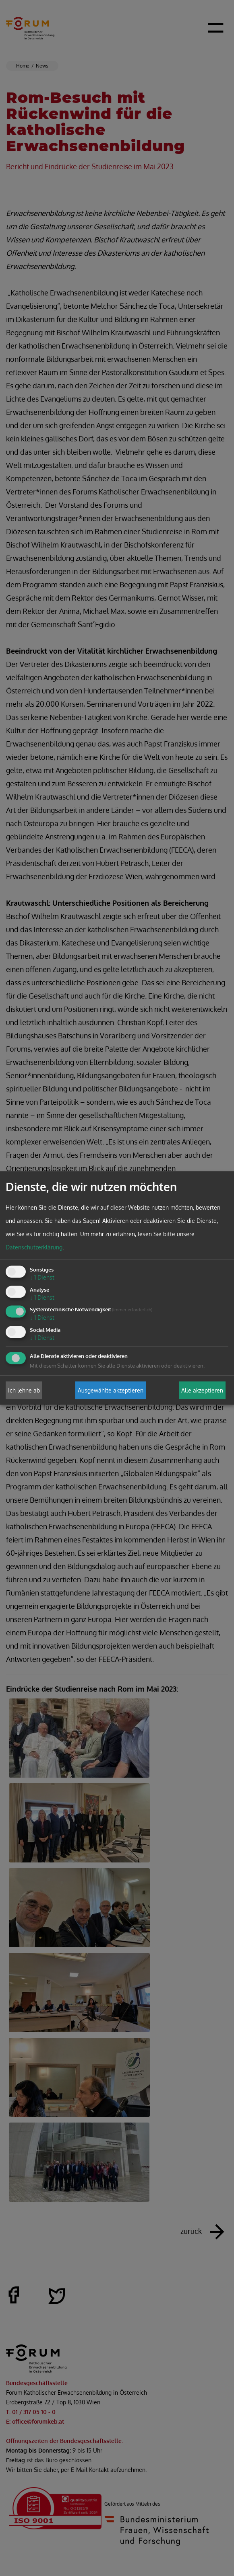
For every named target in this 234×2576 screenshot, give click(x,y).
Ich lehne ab (24, 1390)
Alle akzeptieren (202, 1390)
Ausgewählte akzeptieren (110, 1390)
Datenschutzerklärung (34, 1247)
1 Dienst (42, 1277)
